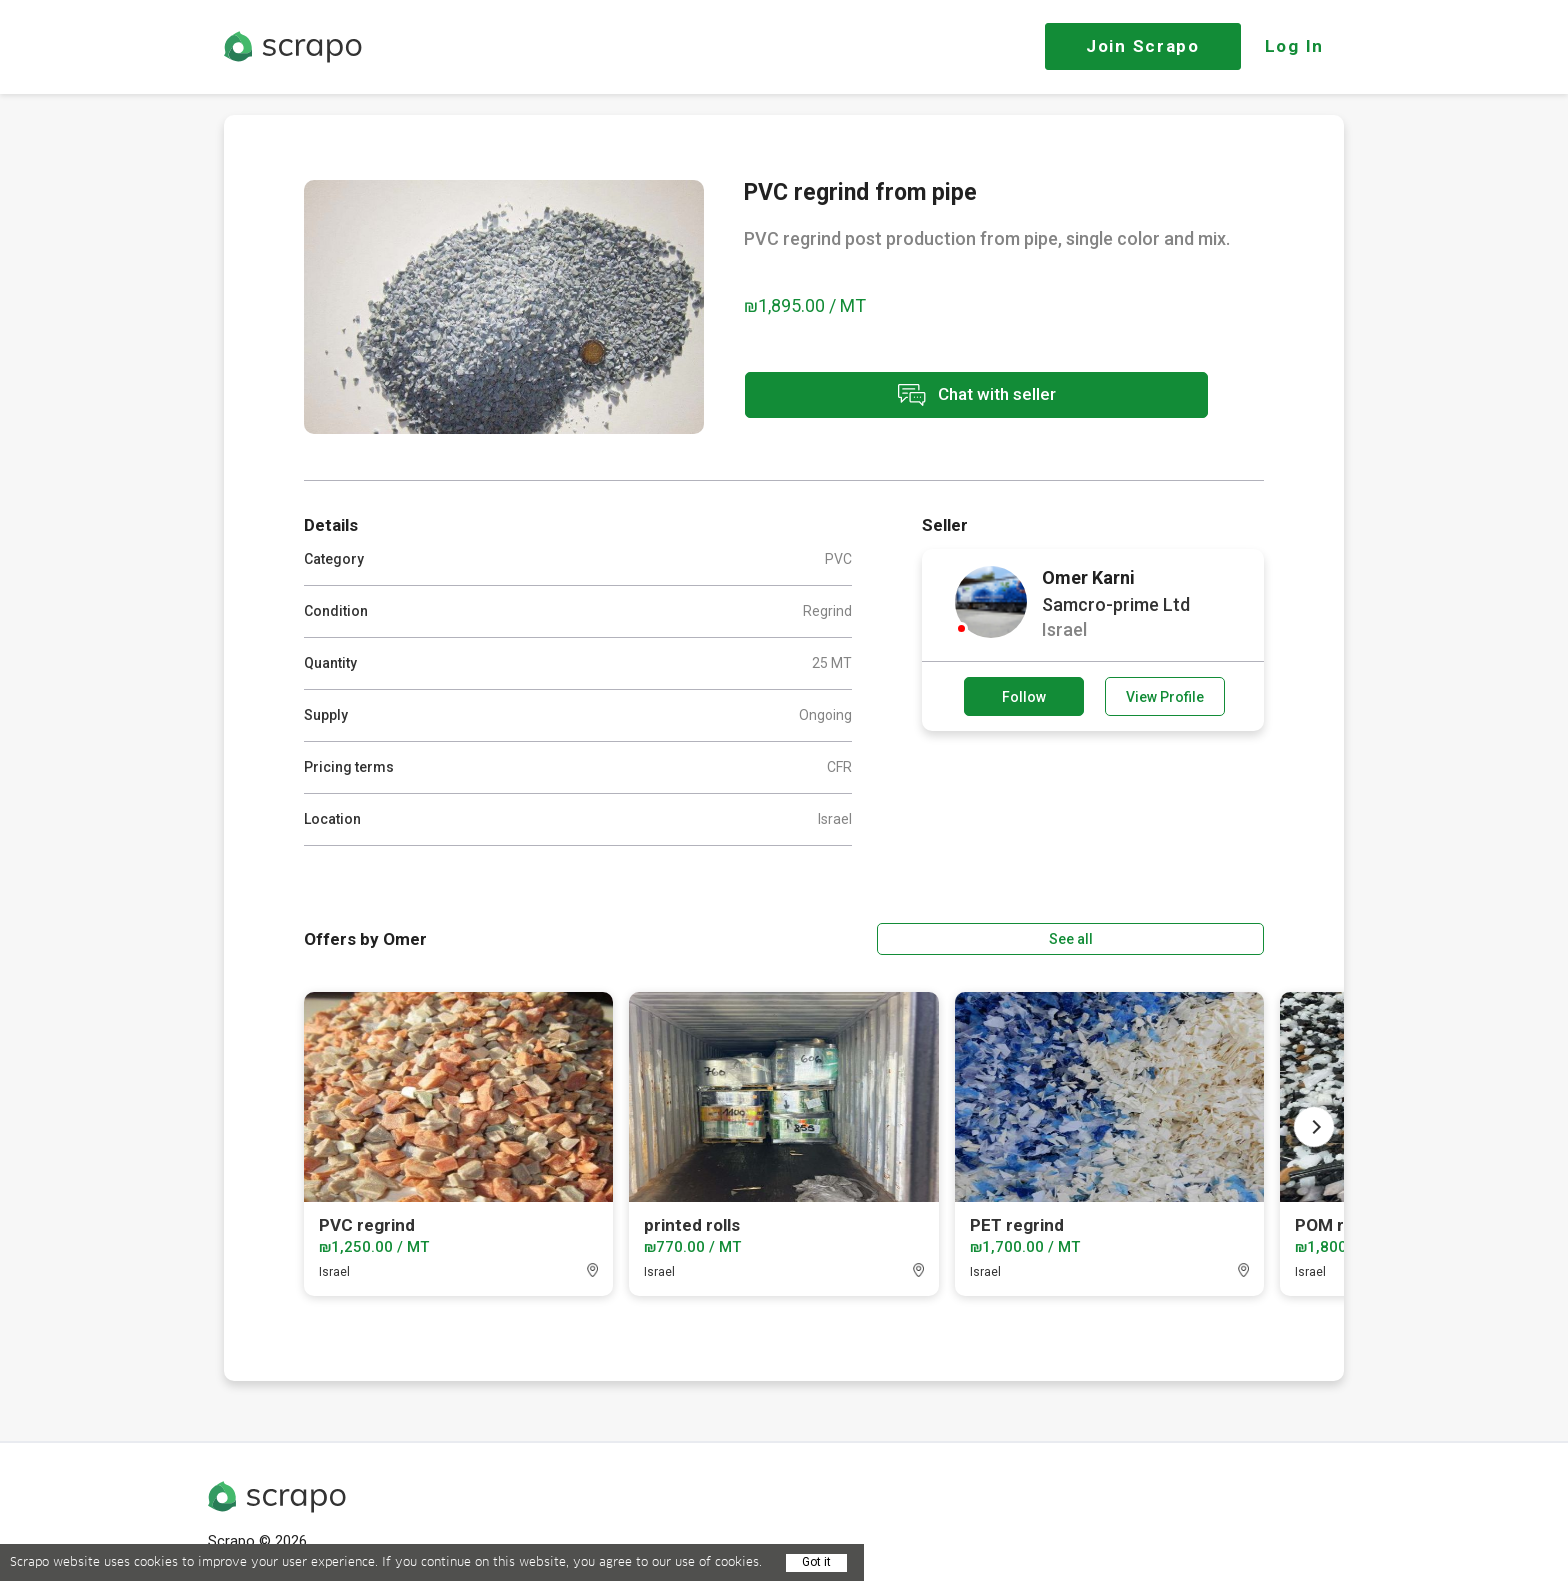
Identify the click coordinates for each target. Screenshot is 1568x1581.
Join (1143, 46)
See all (1207, 934)
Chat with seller (922, 398)
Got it (816, 1562)
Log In (1294, 46)
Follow (1024, 697)
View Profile (1165, 697)
